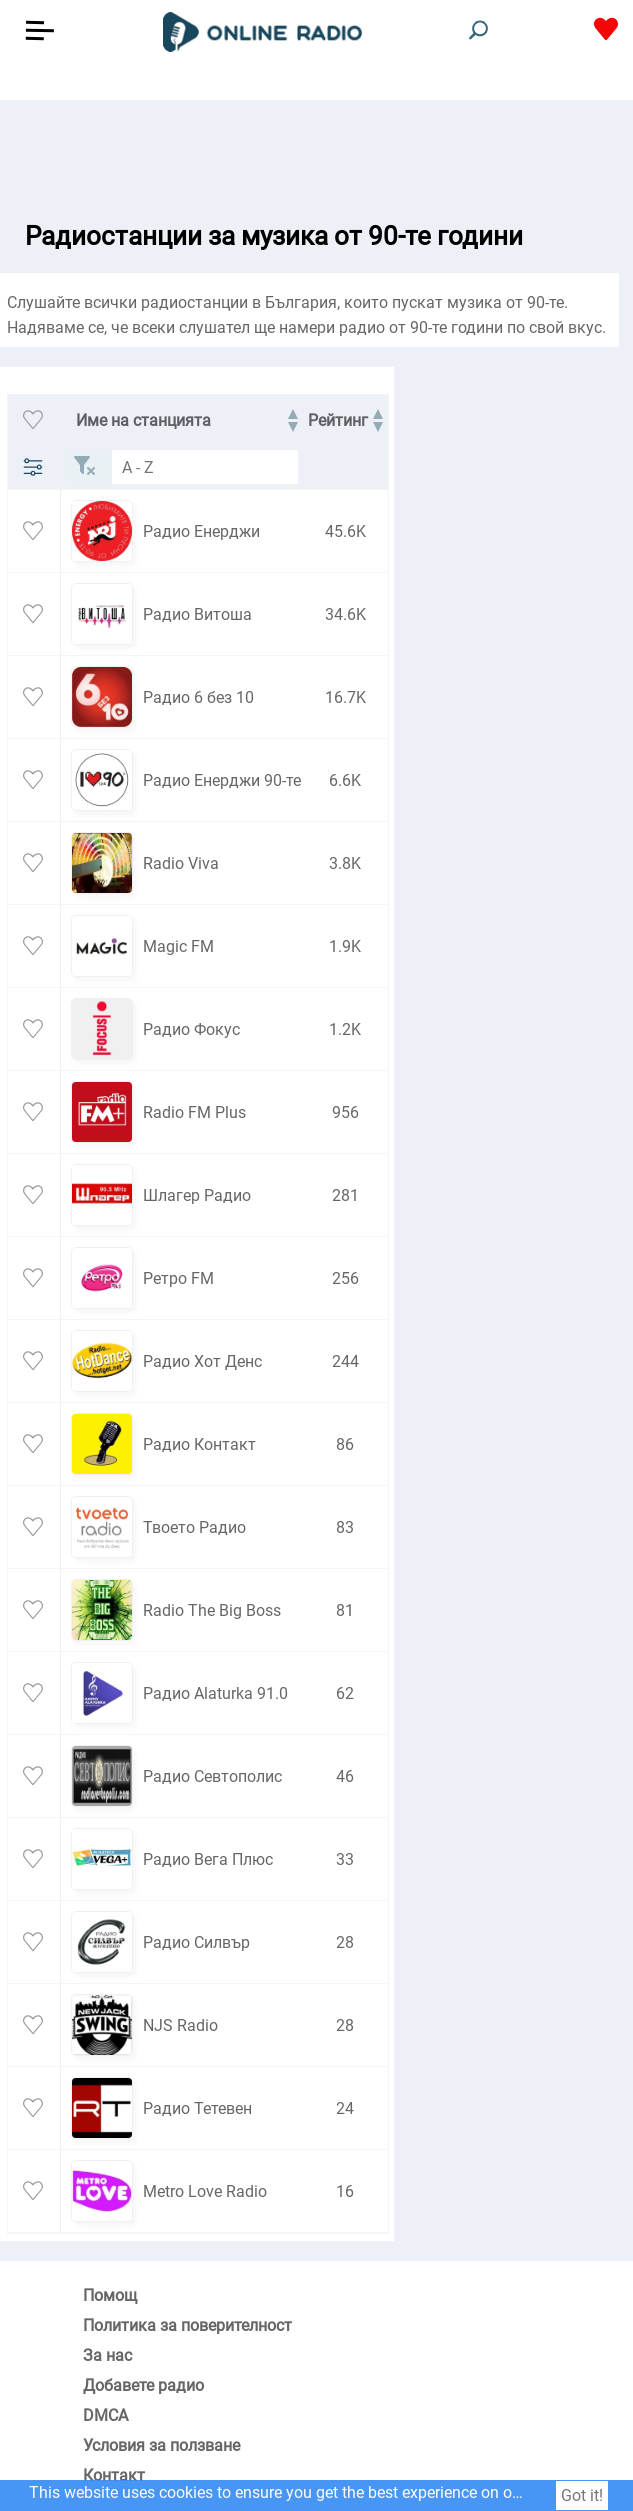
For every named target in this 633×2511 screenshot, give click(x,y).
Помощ (110, 2295)
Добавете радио (143, 2385)
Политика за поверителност (187, 2325)
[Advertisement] (316, 150)
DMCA (105, 2415)
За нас (107, 2355)
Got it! (582, 2495)
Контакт (114, 2475)
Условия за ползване (161, 2445)
